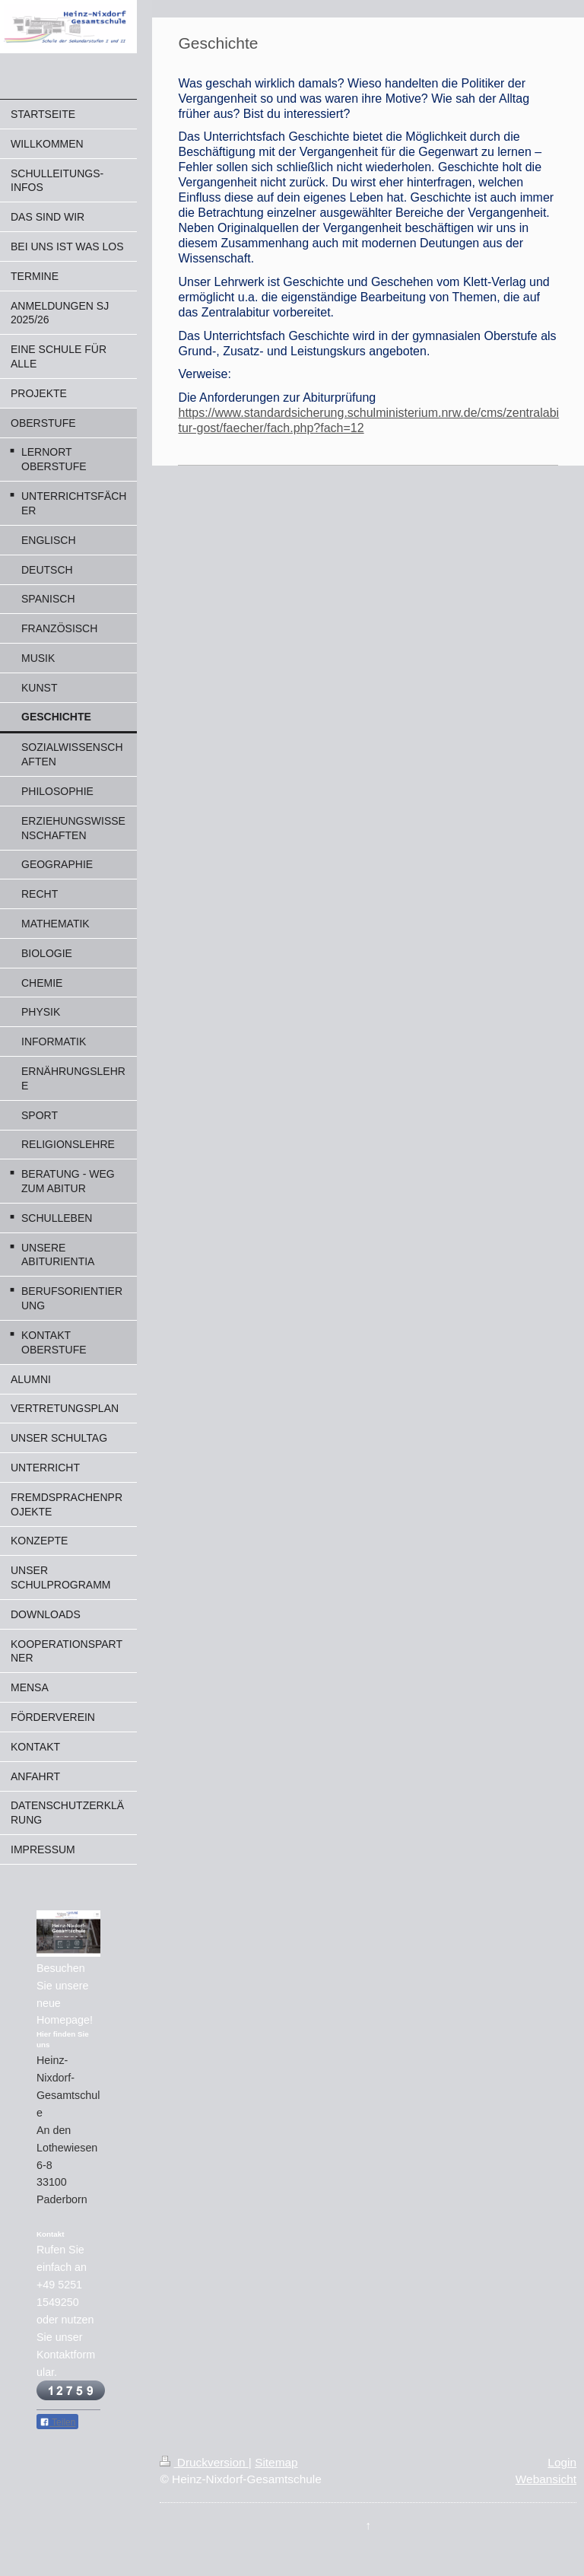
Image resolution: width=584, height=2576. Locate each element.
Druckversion (204, 2462)
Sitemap (276, 2462)
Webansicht (546, 2479)
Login (562, 2462)
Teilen (57, 2422)
